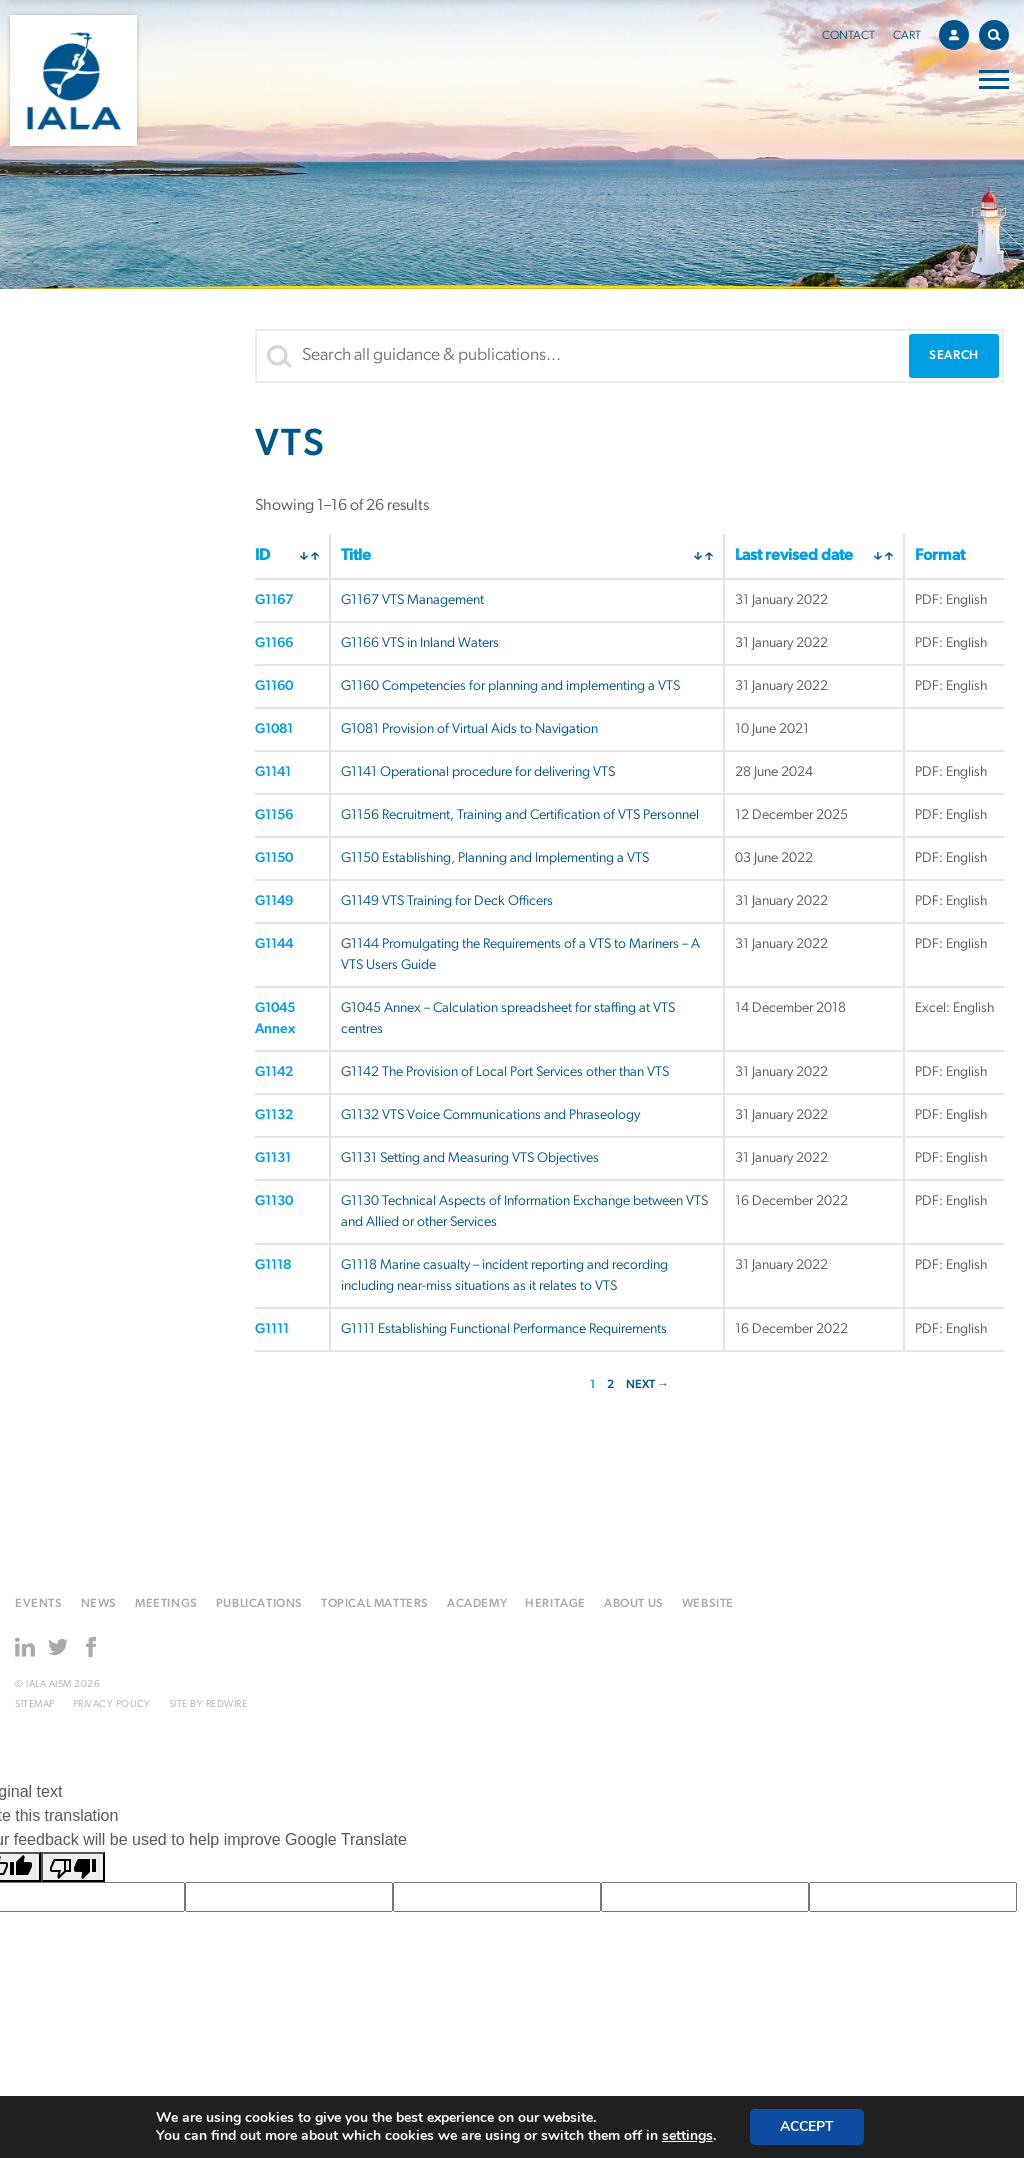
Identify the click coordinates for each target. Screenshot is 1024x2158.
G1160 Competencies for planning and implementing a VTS (510, 686)
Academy (477, 1604)
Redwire (227, 1704)
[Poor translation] (73, 1867)
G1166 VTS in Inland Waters (420, 643)
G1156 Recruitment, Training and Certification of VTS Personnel (520, 815)
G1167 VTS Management (412, 600)
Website (708, 1604)
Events (39, 1604)
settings (687, 2136)
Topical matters (375, 1604)
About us (634, 1604)
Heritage (555, 1604)
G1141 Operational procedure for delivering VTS (478, 772)
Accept (807, 2126)
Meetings (166, 1604)
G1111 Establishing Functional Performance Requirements (504, 1329)
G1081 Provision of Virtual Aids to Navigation (469, 729)
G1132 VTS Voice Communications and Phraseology (490, 1115)
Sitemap (35, 1704)
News (99, 1604)
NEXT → (647, 1385)
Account (959, 32)
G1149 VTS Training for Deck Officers (447, 901)
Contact (848, 36)
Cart (907, 36)
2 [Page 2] (610, 1385)
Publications (259, 1604)
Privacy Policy (112, 1704)
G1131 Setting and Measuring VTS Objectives (470, 1158)
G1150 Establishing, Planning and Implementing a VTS (495, 858)
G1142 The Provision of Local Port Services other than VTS (505, 1072)
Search (998, 31)
